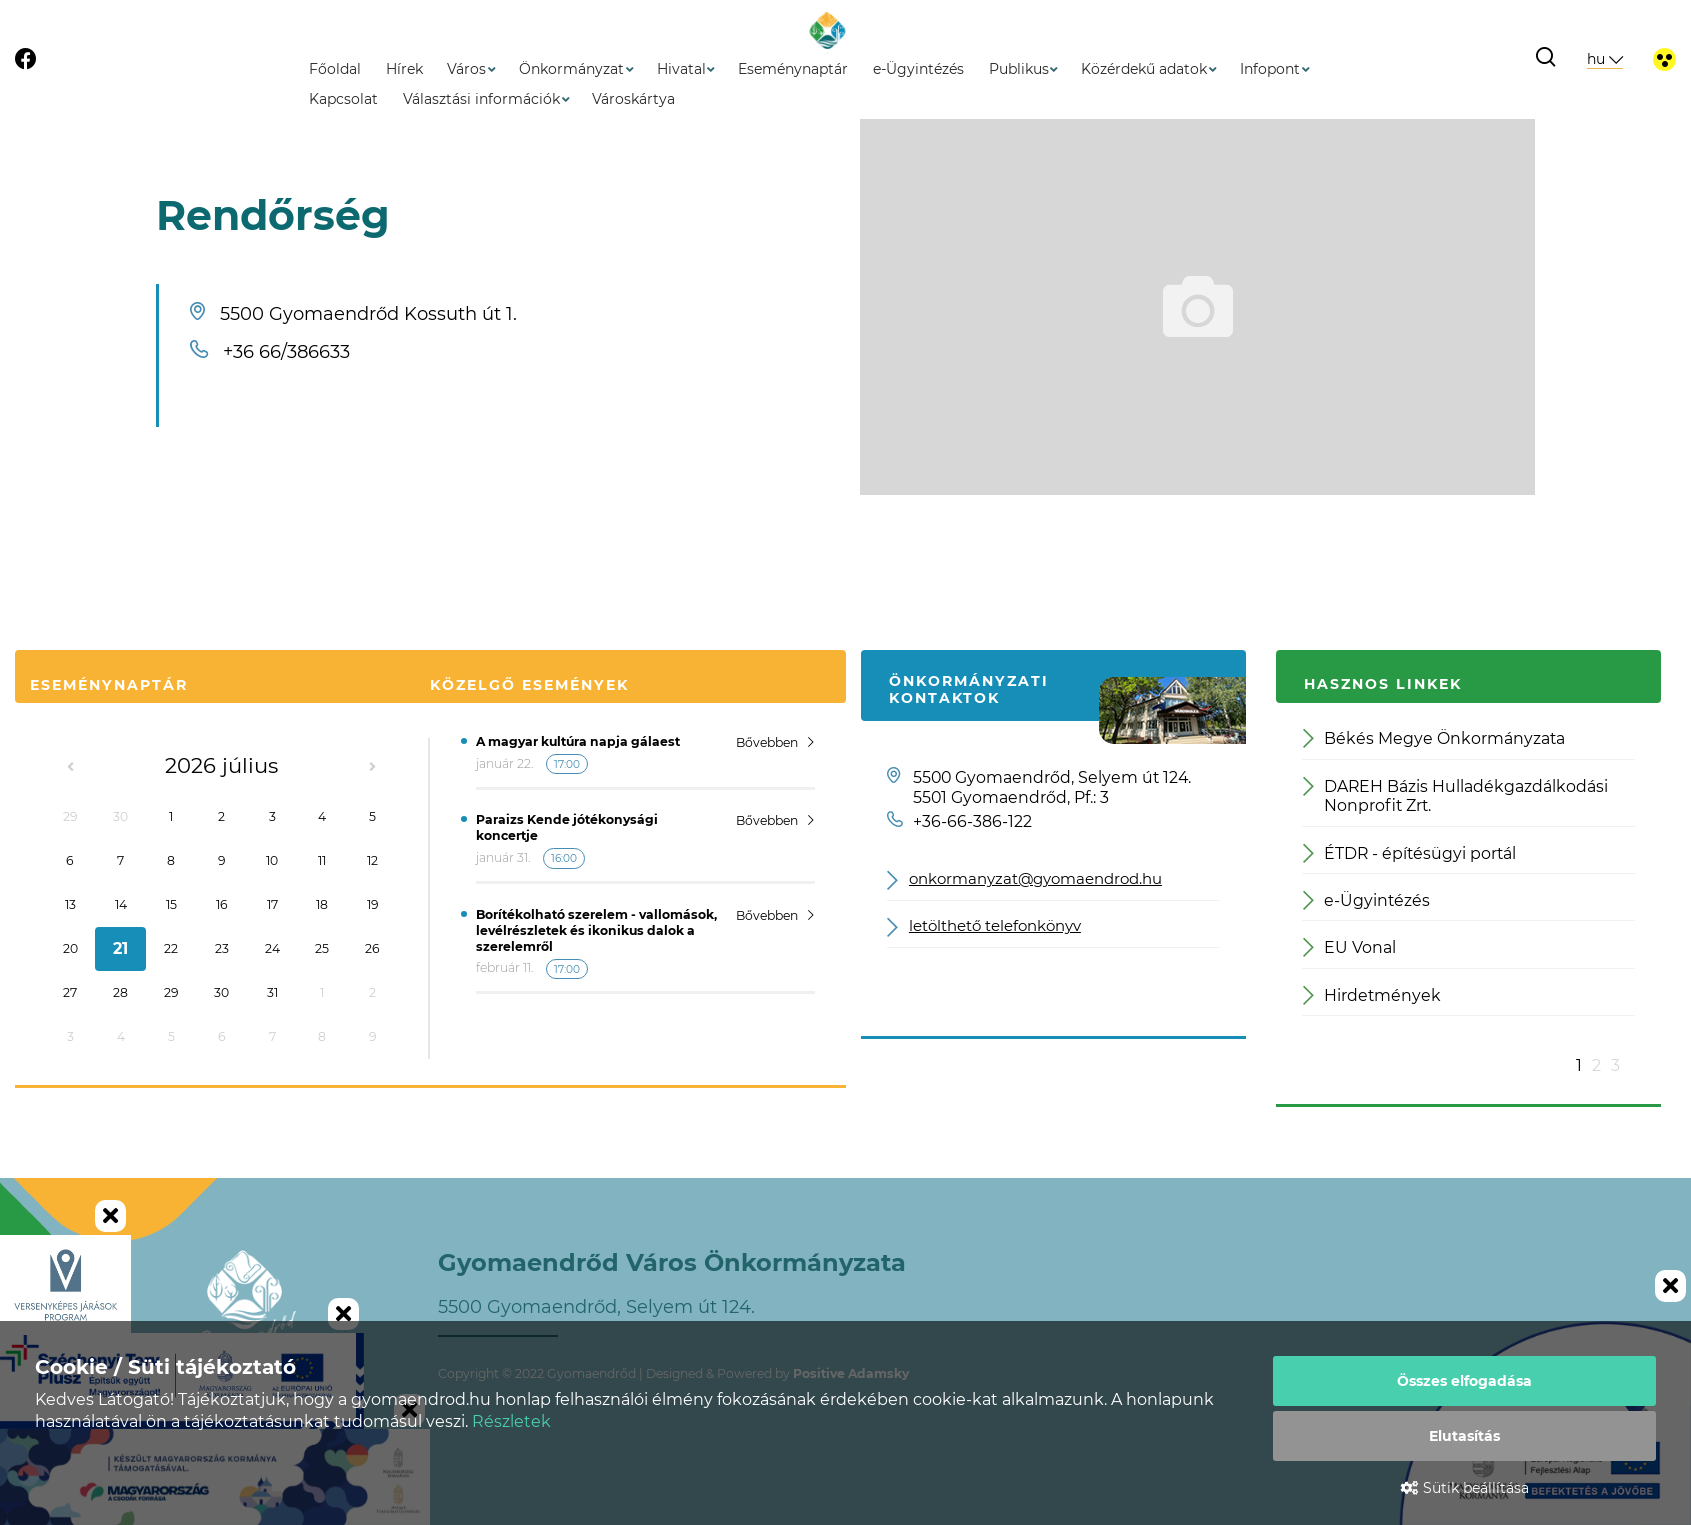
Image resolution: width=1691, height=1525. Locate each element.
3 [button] (1615, 1065)
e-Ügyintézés (918, 69)
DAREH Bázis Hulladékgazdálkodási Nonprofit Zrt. (1455, 796)
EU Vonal (1349, 947)
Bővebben (775, 742)
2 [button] (1596, 1065)
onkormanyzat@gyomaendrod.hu (1035, 879)
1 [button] (1579, 1065)
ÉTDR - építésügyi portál (1409, 853)
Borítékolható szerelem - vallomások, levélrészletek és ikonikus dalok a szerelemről (596, 930)
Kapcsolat (343, 99)
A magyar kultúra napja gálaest (578, 741)
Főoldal (335, 69)
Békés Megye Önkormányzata (1434, 738)
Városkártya (633, 99)
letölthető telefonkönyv (995, 926)
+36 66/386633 (286, 352)
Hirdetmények (1372, 995)
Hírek (404, 69)
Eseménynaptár (793, 69)
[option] (1468, 881)
